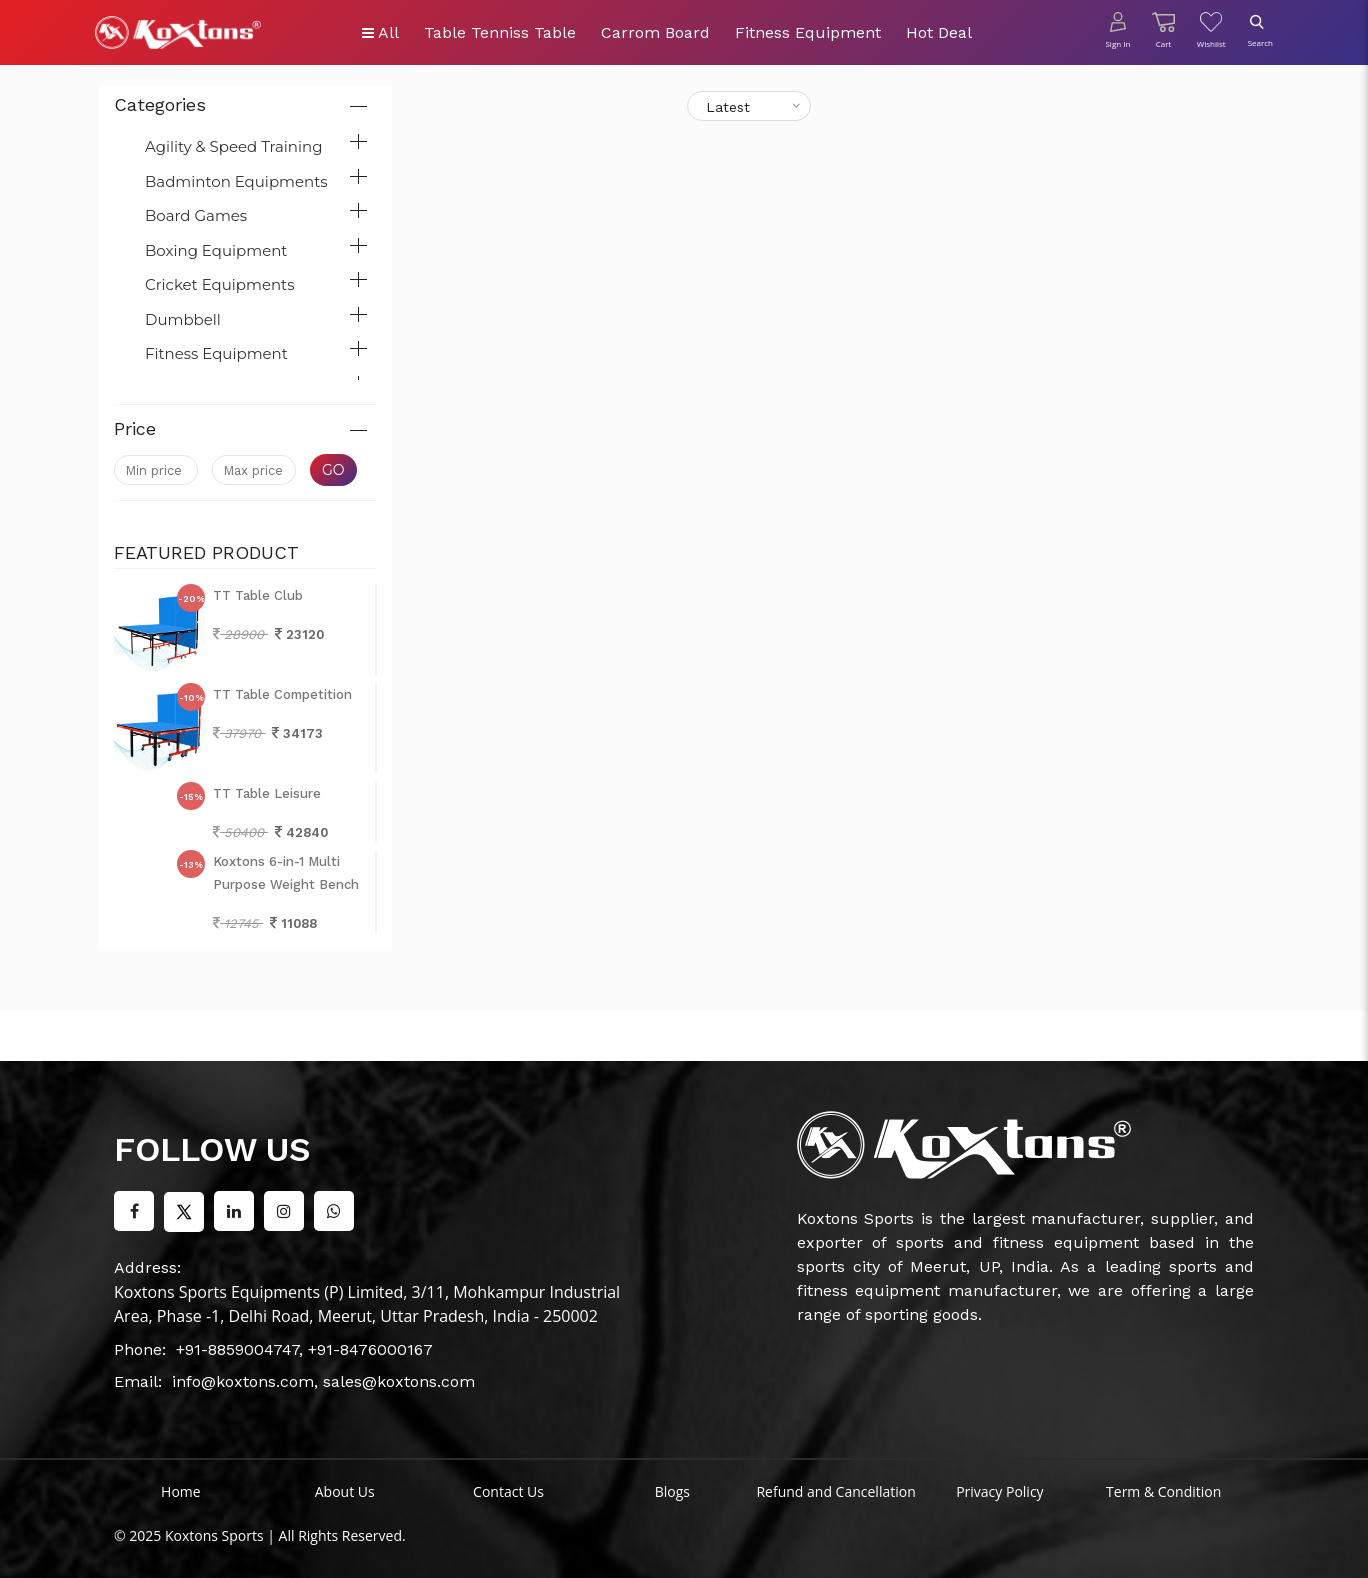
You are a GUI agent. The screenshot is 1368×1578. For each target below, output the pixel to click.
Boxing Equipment (216, 250)
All (380, 32)
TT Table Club (258, 595)
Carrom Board (655, 32)
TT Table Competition (282, 694)
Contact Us (508, 1491)
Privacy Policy (999, 1491)
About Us (345, 1491)
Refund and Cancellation (835, 1491)
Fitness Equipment (808, 32)
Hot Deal (939, 32)
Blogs (672, 1491)
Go (333, 470)
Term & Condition (1163, 1491)
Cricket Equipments (220, 284)
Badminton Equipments (236, 181)
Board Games (196, 215)
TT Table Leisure (267, 793)
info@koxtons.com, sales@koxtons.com (323, 1381)
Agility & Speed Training (233, 146)
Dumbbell (183, 319)
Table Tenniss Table (500, 32)
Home (181, 1491)
